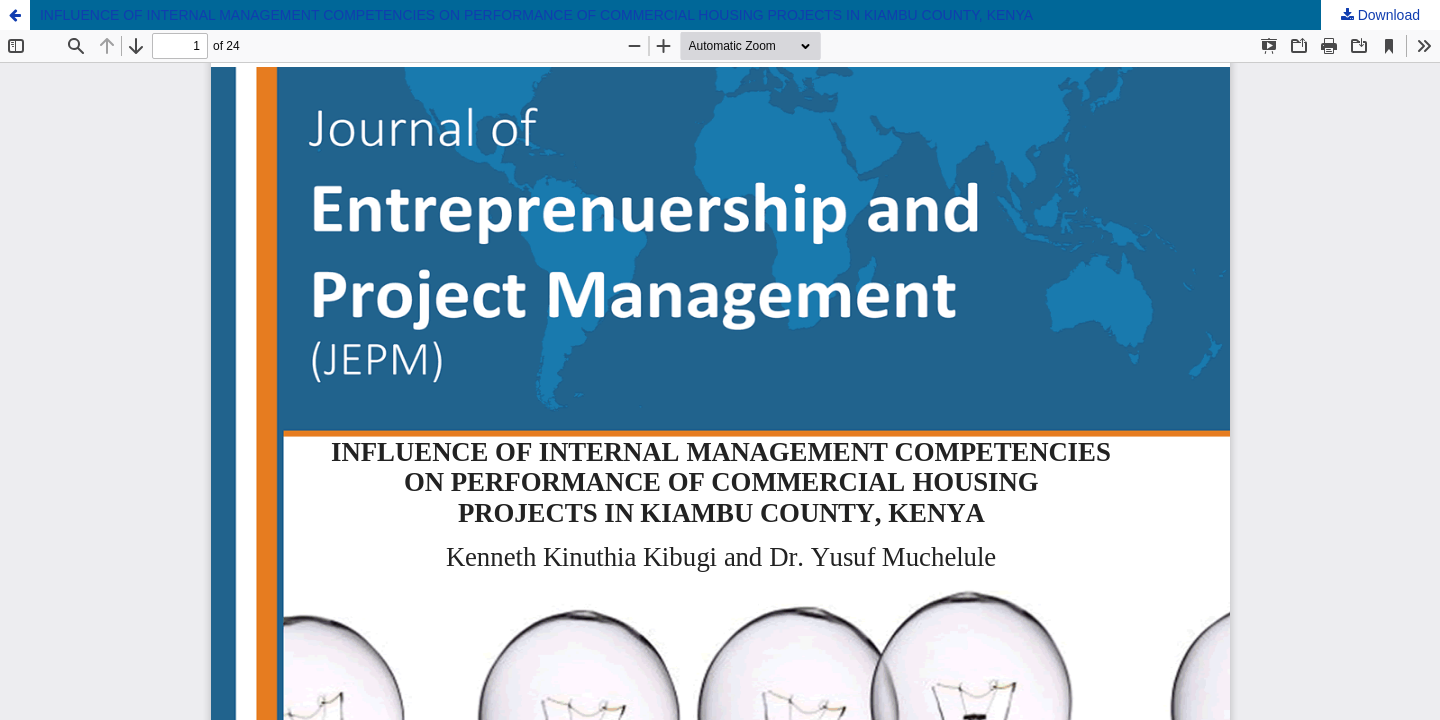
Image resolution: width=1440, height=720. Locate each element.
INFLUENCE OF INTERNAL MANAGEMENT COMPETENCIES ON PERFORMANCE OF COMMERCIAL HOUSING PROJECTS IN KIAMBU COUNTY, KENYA (536, 15)
